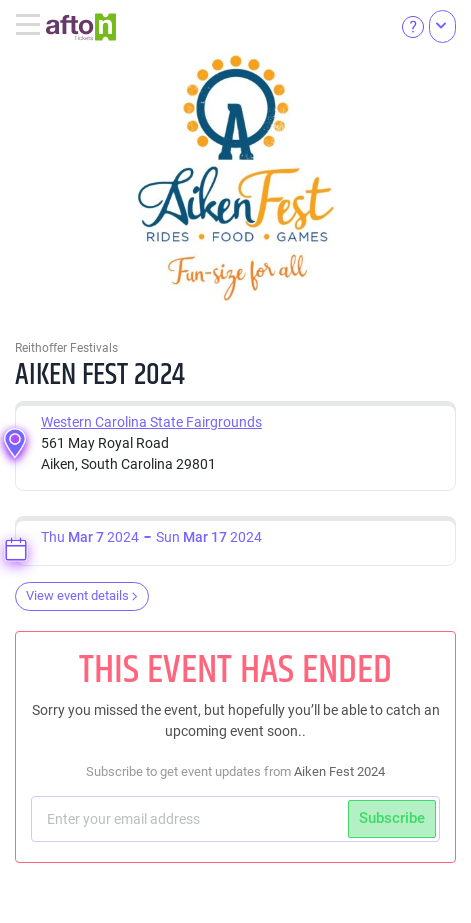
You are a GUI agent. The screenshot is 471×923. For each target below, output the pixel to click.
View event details (82, 595)
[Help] (413, 26)
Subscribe (392, 818)
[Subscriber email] (192, 819)
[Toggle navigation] (30, 26)
